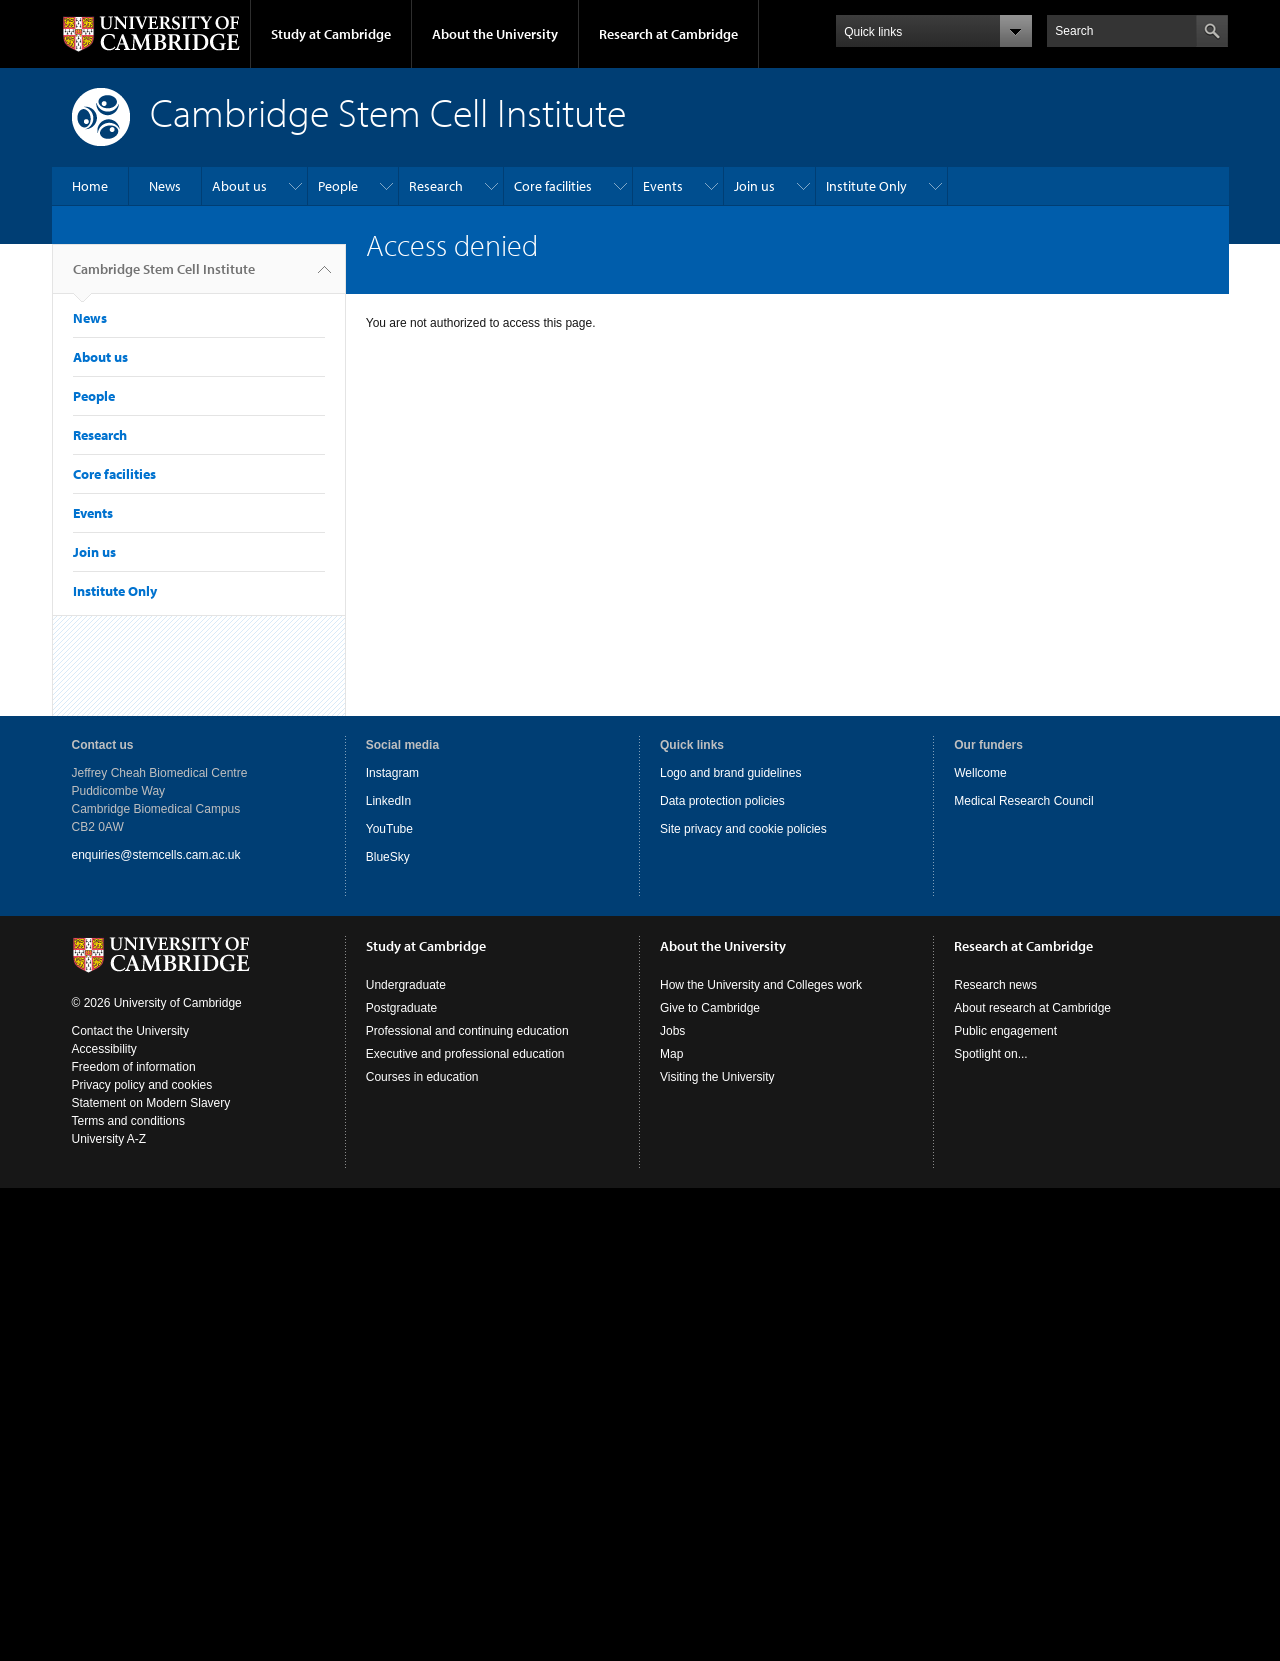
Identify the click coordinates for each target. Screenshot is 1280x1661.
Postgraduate (401, 1008)
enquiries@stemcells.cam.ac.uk (156, 855)
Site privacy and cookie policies (743, 829)
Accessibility (104, 1049)
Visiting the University (717, 1077)
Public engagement (1005, 1031)
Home (90, 186)
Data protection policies (722, 801)
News (165, 186)
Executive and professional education (465, 1054)
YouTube (389, 829)
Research (436, 186)
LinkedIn (388, 801)
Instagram (392, 773)
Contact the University (130, 1031)
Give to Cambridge (710, 1008)
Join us (754, 186)
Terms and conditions (128, 1121)
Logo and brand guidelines (730, 773)
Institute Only (866, 186)
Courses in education (422, 1077)
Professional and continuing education (467, 1031)
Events (663, 186)
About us (239, 186)
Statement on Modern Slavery (151, 1103)
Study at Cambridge (331, 34)
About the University (495, 34)
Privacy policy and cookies (142, 1085)
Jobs (672, 1031)
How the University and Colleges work (761, 985)
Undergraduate (406, 985)
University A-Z (109, 1139)
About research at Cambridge (1032, 1008)
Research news (995, 985)
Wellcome (980, 773)
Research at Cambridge (668, 34)
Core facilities (553, 186)
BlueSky (388, 857)
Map (671, 1054)
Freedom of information (134, 1067)
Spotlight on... (990, 1054)
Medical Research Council (1023, 801)
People (338, 186)
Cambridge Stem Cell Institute (164, 277)
